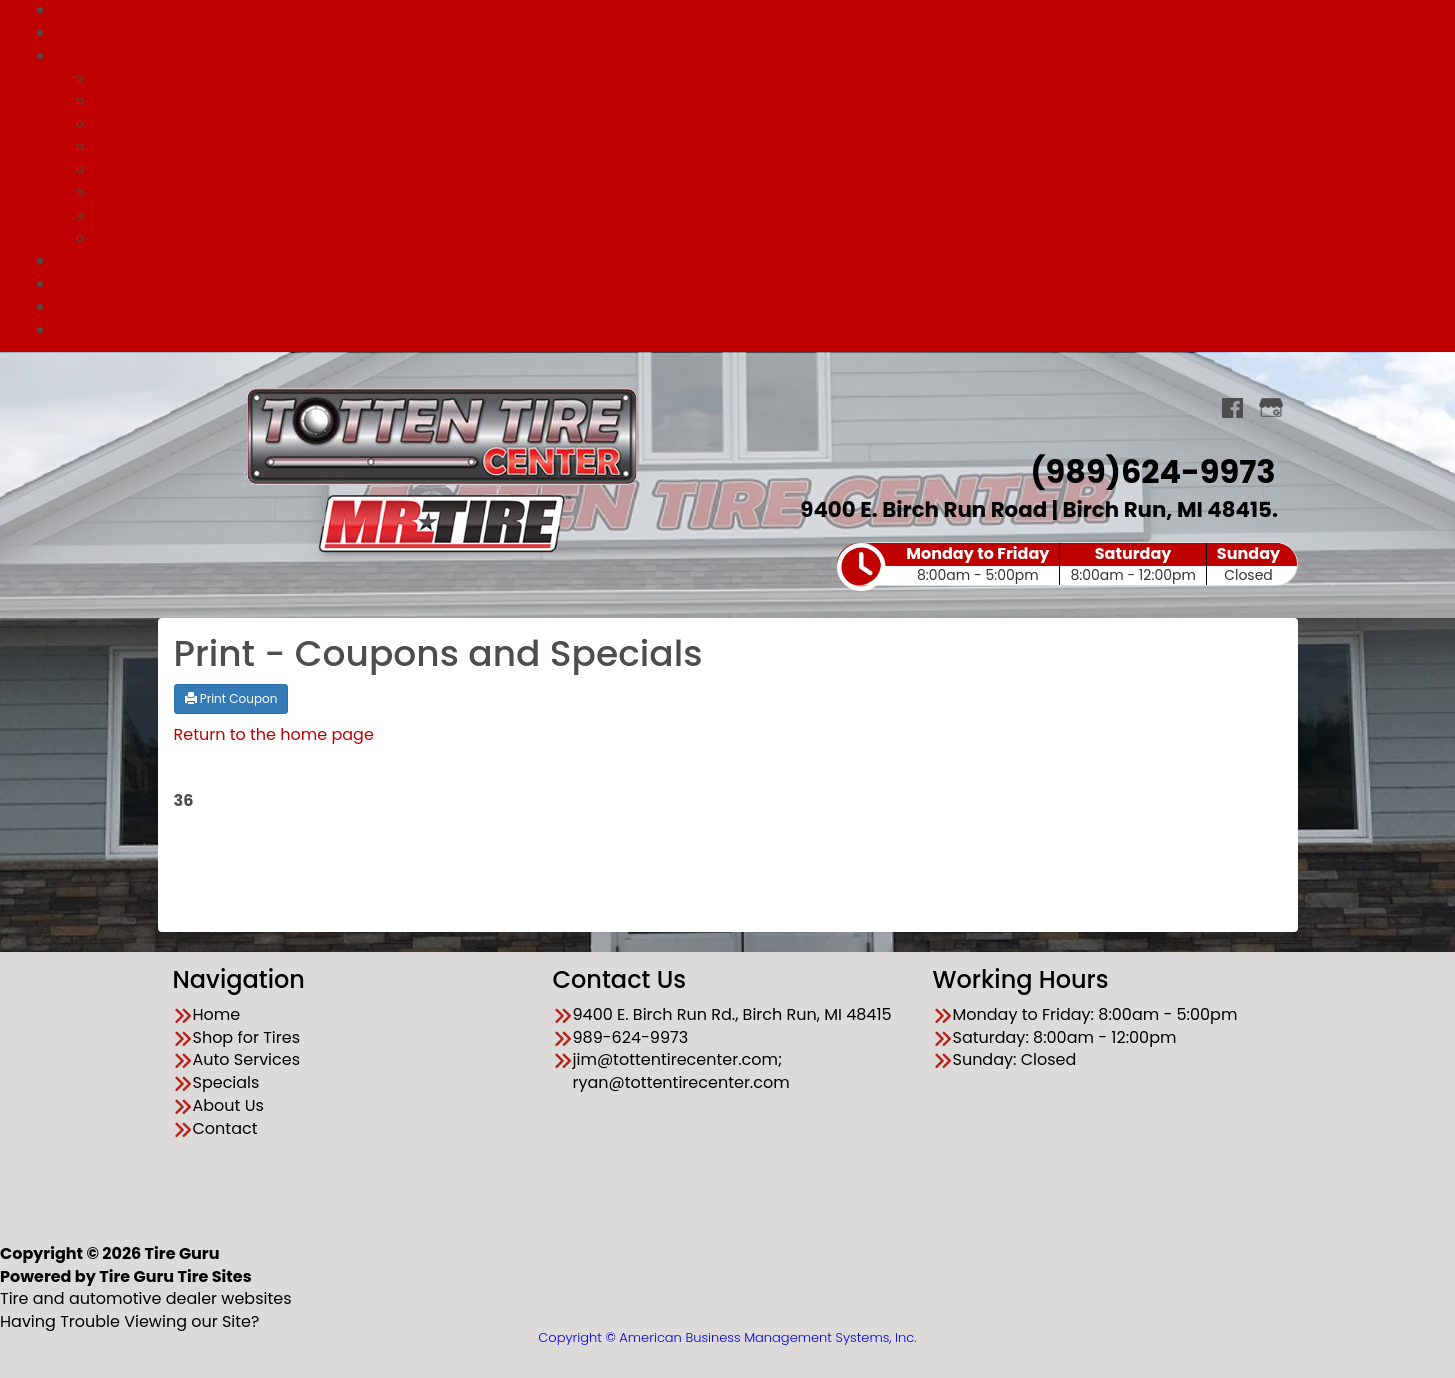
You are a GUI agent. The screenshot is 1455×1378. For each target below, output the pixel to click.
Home (217, 1015)
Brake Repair (767, 123)
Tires (767, 146)
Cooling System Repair (767, 215)
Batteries (767, 237)
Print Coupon (231, 698)
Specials (747, 260)
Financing (747, 283)
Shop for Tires (748, 32)
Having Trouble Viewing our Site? (129, 1321)
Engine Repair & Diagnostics (767, 192)
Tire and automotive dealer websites (146, 1288)
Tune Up (767, 169)
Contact (747, 329)
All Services (767, 78)
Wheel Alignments (767, 100)
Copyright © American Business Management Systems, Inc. (727, 1337)
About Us (747, 306)
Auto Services (748, 55)
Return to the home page (274, 734)
